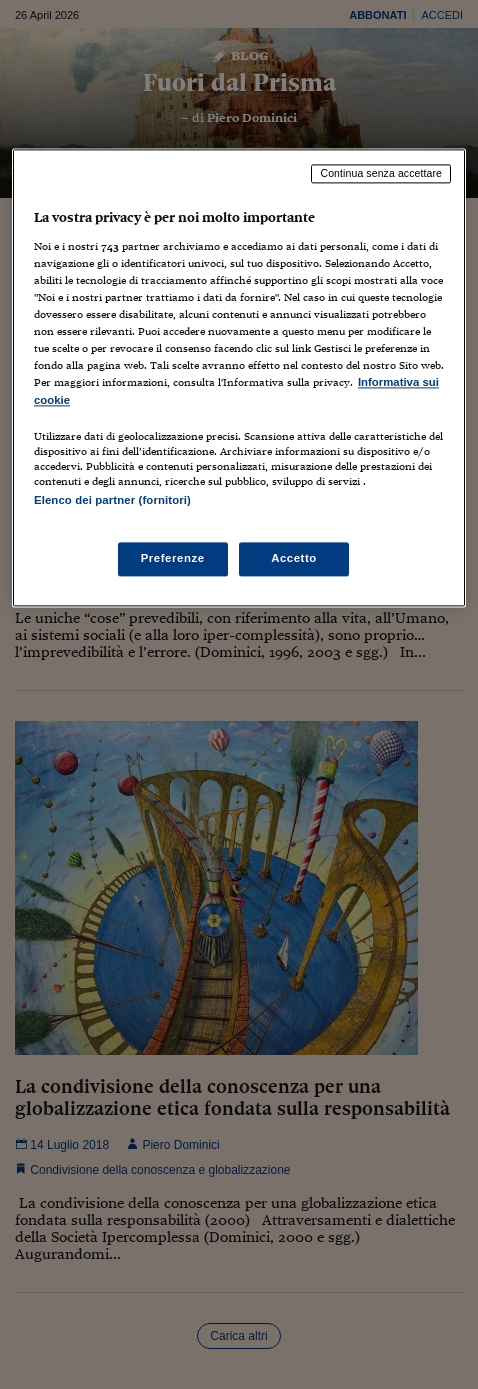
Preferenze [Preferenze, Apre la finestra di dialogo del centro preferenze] (173, 558)
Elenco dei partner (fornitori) (112, 500)
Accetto (294, 558)
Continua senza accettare (381, 174)
